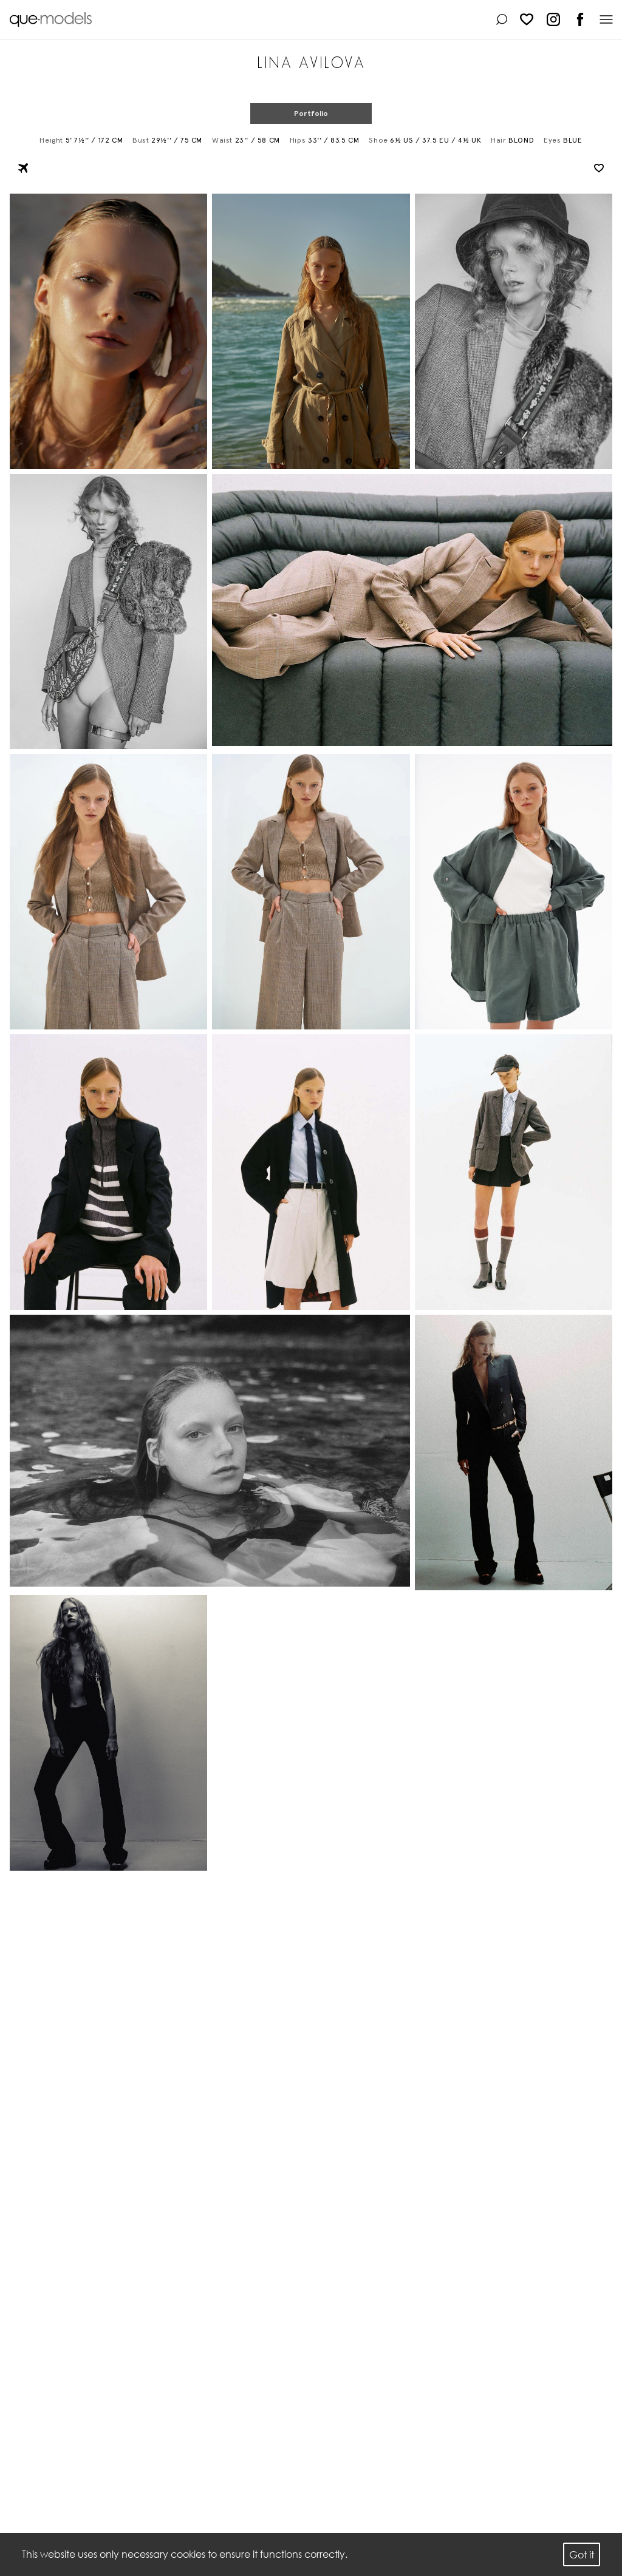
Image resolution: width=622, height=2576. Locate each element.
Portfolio (311, 113)
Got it (581, 2554)
